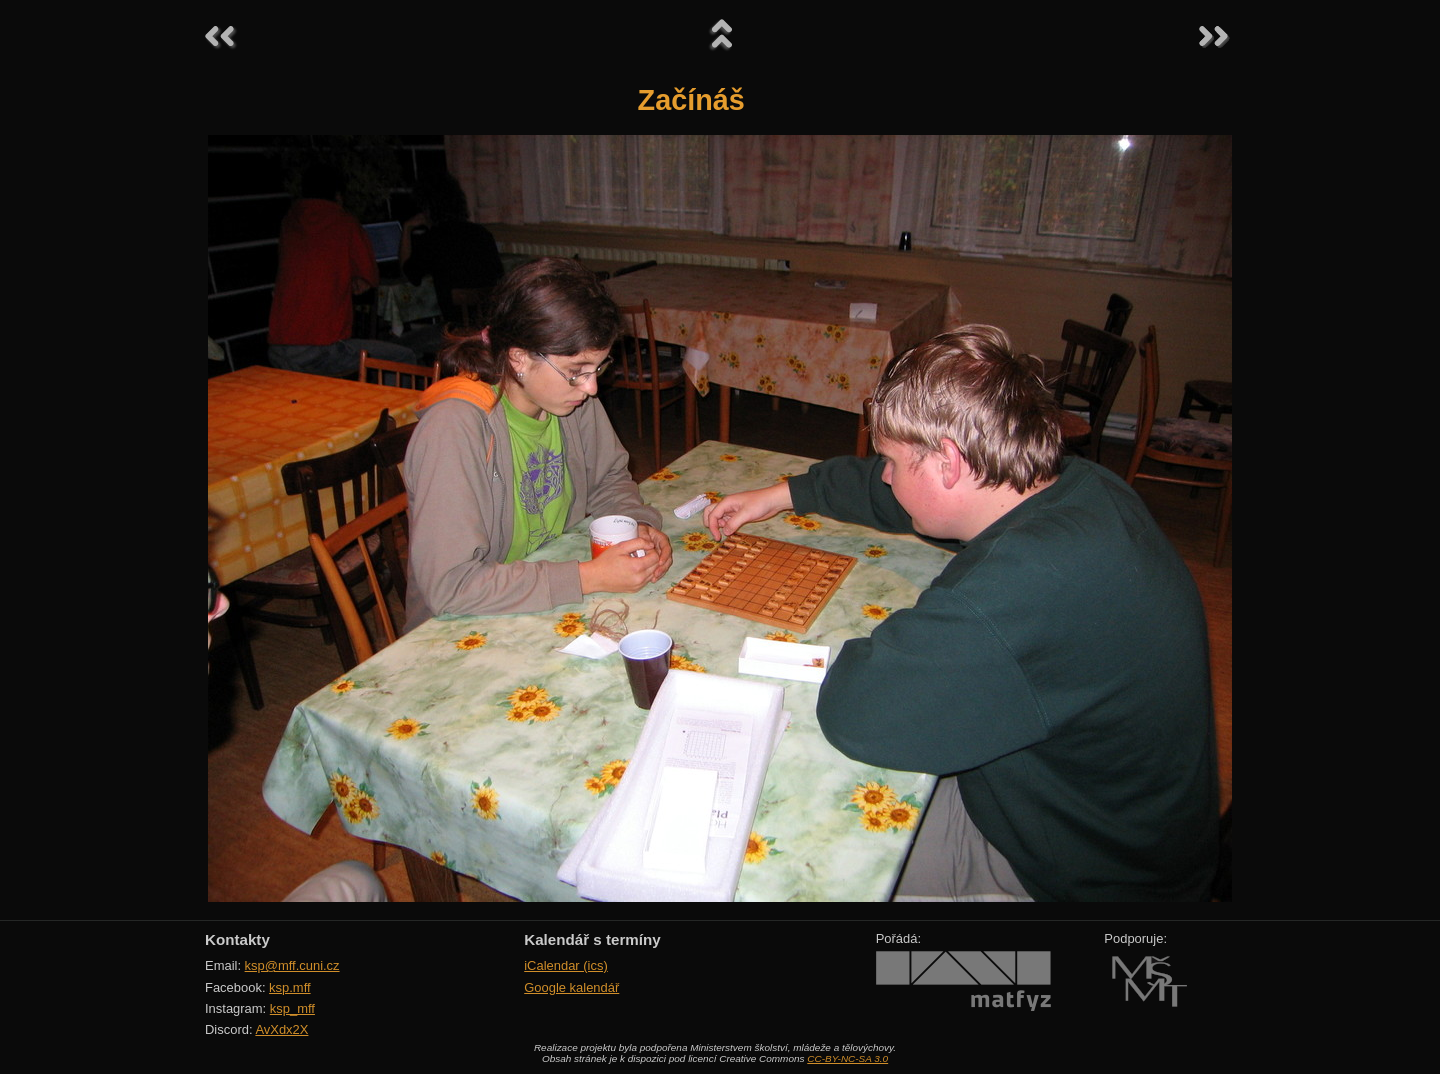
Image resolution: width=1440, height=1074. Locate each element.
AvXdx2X (281, 1029)
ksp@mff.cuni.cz (292, 965)
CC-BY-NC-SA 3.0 (847, 1058)
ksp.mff (290, 987)
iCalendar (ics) (566, 965)
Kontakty (237, 939)
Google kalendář (571, 987)
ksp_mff (292, 1008)
